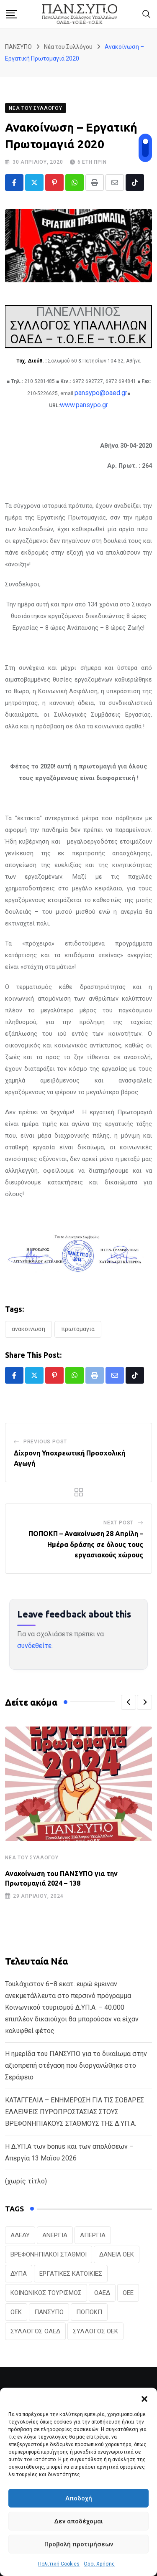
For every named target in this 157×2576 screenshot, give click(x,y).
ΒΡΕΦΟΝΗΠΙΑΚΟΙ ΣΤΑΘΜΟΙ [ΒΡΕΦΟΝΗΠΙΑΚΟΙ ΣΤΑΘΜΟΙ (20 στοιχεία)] (48, 2254)
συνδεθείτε (34, 1646)
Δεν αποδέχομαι (78, 2521)
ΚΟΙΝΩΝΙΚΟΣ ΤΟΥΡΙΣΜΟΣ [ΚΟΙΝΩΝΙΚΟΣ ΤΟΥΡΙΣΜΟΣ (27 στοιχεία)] (46, 2293)
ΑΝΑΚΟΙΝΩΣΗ (28, 1329)
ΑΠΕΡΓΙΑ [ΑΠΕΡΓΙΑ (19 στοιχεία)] (93, 2235)
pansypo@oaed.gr (101, 393)
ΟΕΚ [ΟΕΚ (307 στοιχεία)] (16, 2312)
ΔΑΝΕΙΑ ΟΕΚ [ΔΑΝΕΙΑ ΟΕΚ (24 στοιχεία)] (116, 2254)
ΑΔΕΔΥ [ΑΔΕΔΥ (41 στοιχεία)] (20, 2235)
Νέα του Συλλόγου (32, 1858)
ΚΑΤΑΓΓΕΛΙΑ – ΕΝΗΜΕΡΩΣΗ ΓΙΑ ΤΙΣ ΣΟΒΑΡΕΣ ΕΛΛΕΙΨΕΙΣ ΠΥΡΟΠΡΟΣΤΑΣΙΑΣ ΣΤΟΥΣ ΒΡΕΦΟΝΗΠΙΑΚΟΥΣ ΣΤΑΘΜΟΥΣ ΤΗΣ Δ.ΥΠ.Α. (74, 2111)
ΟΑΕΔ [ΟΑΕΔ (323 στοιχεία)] (102, 2293)
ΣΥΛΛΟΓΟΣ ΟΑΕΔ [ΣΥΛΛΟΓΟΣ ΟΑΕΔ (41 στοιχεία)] (35, 2331)
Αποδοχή (78, 2498)
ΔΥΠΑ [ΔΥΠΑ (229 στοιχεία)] (18, 2273)
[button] (144, 2398)
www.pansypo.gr (84, 405)
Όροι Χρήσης (99, 2564)
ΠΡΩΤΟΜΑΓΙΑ (78, 1329)
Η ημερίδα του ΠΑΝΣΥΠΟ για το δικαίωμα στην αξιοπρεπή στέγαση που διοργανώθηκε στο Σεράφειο (76, 2065)
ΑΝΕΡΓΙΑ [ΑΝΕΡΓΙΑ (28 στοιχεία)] (54, 2235)
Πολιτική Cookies (59, 2564)
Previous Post (45, 1442)
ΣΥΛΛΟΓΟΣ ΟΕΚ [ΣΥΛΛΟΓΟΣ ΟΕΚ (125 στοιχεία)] (95, 2331)
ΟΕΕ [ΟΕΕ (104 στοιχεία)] (128, 2293)
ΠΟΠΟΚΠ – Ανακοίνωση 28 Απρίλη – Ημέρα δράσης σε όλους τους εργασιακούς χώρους (85, 1544)
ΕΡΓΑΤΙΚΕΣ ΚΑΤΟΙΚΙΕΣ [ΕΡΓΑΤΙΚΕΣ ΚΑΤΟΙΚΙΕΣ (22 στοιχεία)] (70, 2273)
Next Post (118, 1523)
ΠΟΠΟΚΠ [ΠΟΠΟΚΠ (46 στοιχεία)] (89, 2312)
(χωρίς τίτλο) (26, 2181)
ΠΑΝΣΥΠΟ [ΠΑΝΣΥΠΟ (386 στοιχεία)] (49, 2312)
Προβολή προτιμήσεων (78, 2544)
